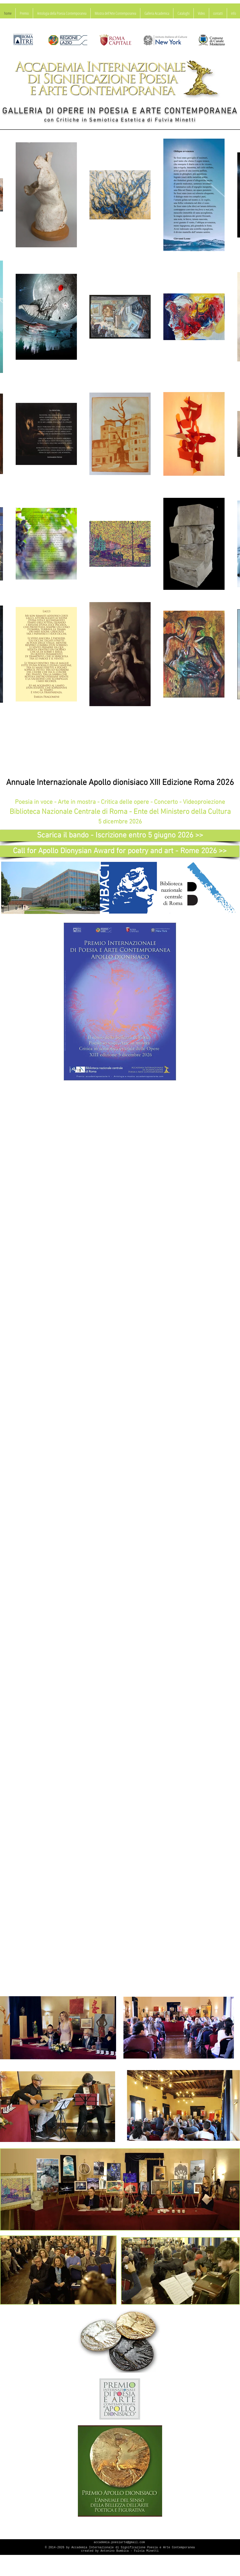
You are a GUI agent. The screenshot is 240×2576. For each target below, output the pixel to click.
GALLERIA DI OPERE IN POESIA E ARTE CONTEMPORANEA (120, 111)
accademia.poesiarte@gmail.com (119, 2542)
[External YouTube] (60, 1870)
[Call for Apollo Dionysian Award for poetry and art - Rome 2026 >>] (119, 851)
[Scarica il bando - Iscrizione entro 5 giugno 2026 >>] (120, 835)
